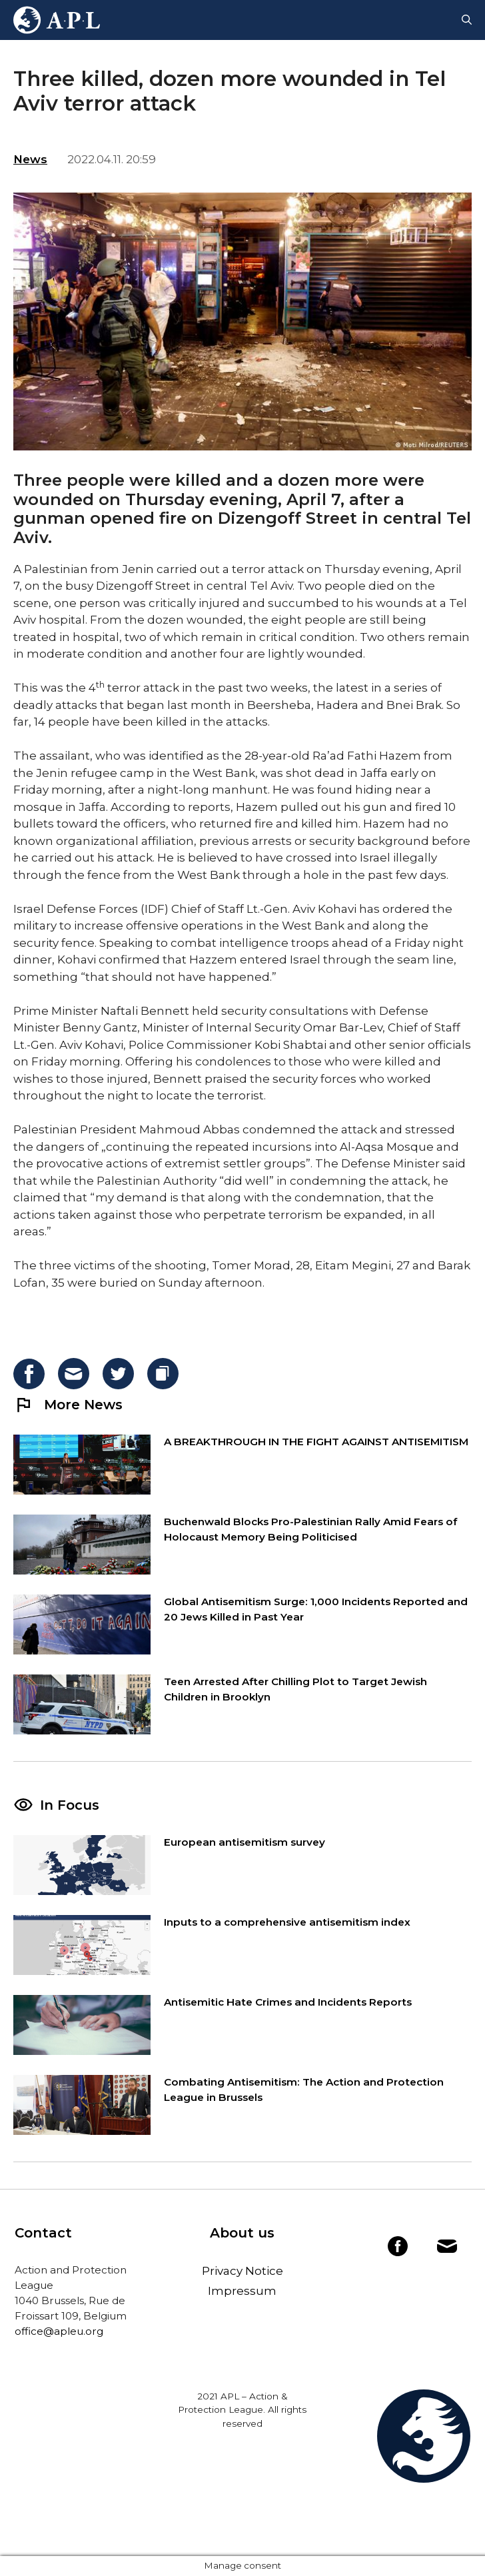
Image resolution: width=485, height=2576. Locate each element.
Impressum (242, 2290)
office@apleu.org (59, 2331)
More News (68, 1405)
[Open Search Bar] (466, 20)
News (30, 159)
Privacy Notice (242, 2270)
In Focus (69, 1805)
